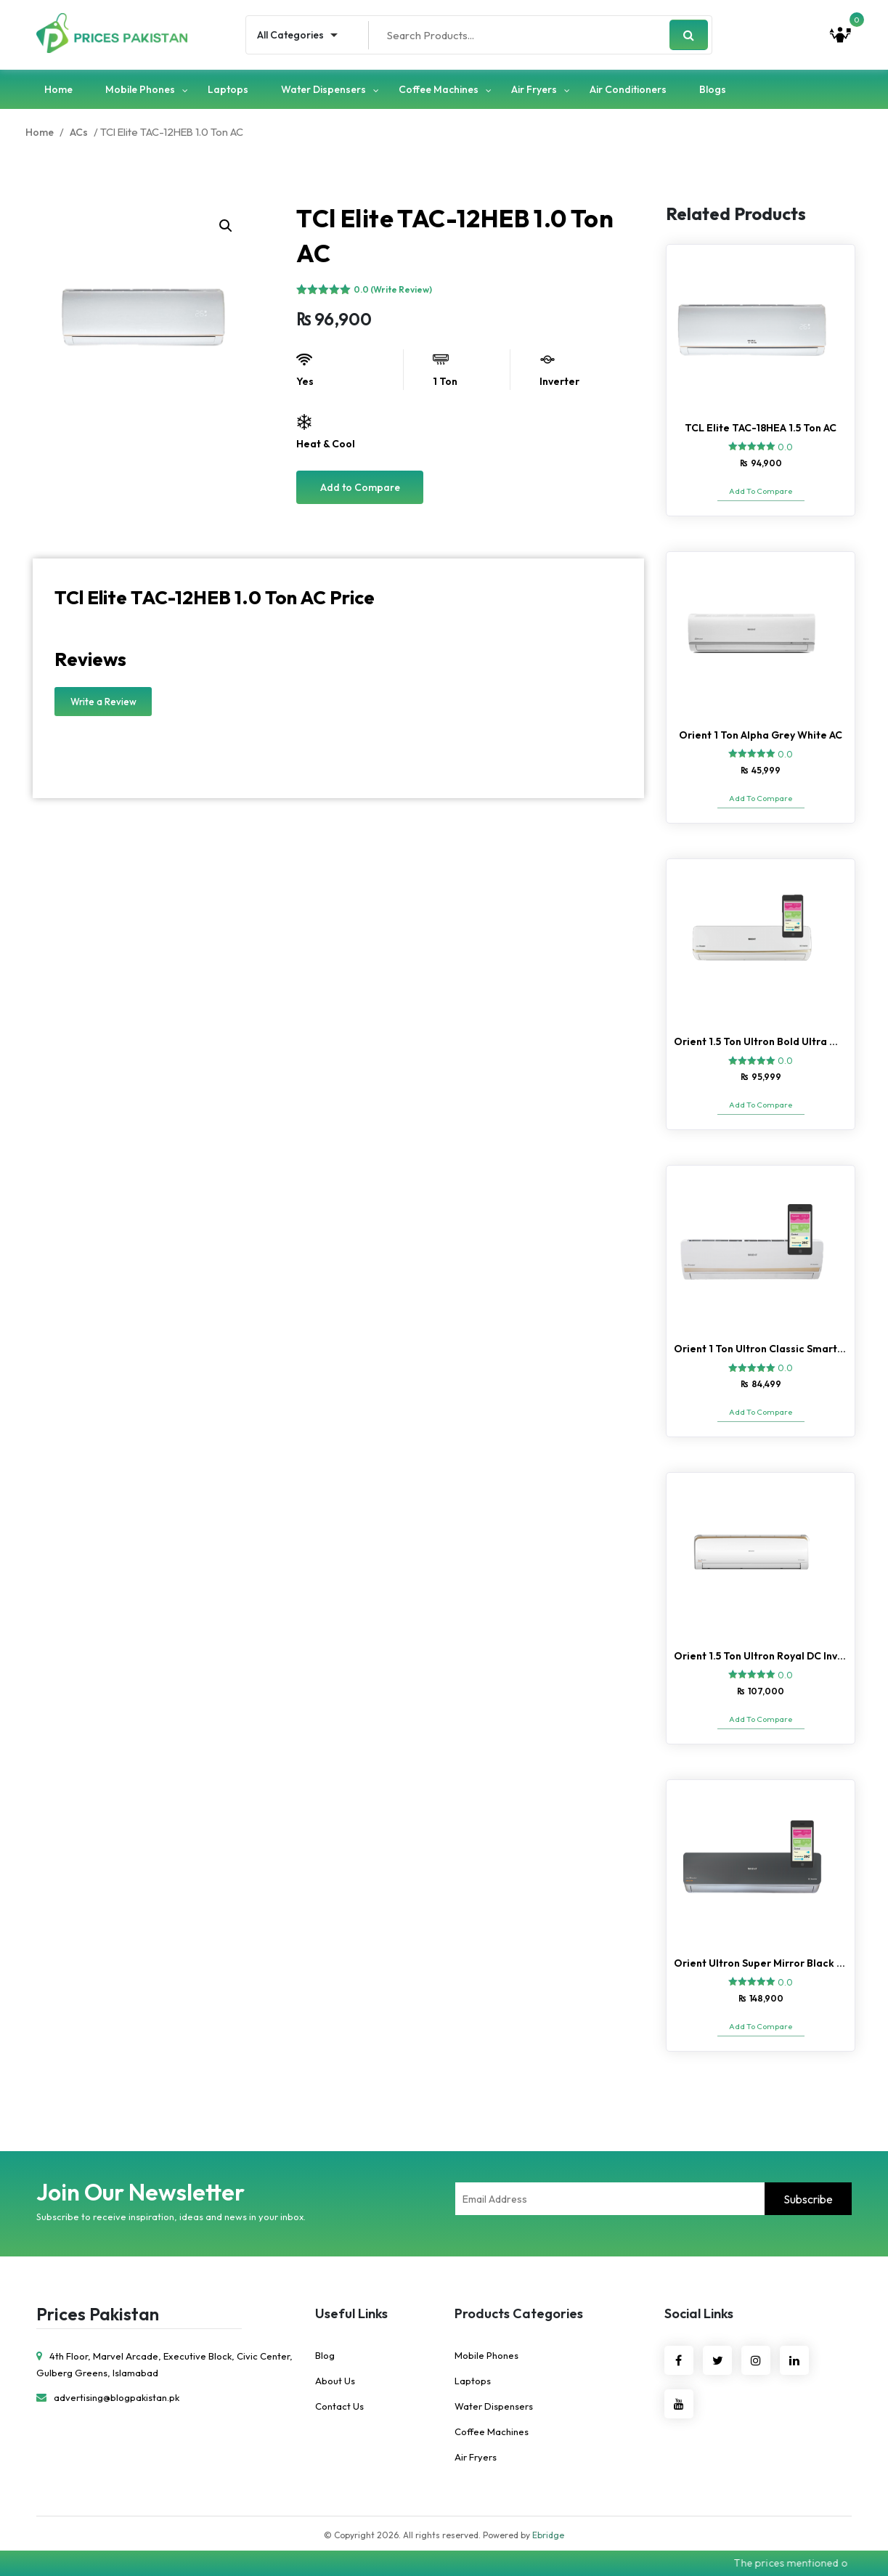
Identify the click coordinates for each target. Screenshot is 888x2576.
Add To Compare (760, 491)
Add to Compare (360, 487)
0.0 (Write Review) (393, 289)
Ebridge (548, 2535)
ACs (79, 132)
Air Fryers (534, 89)
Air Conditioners (628, 89)
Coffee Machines (438, 89)
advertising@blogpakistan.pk (107, 2397)
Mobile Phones (140, 89)
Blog (325, 2355)
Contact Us (339, 2406)
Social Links (698, 2313)
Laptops (228, 89)
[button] (226, 226)
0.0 (785, 447)
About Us (335, 2380)
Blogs (712, 89)
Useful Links (351, 2313)
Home (58, 89)
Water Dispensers (323, 89)
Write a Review (103, 701)
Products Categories (519, 2313)
